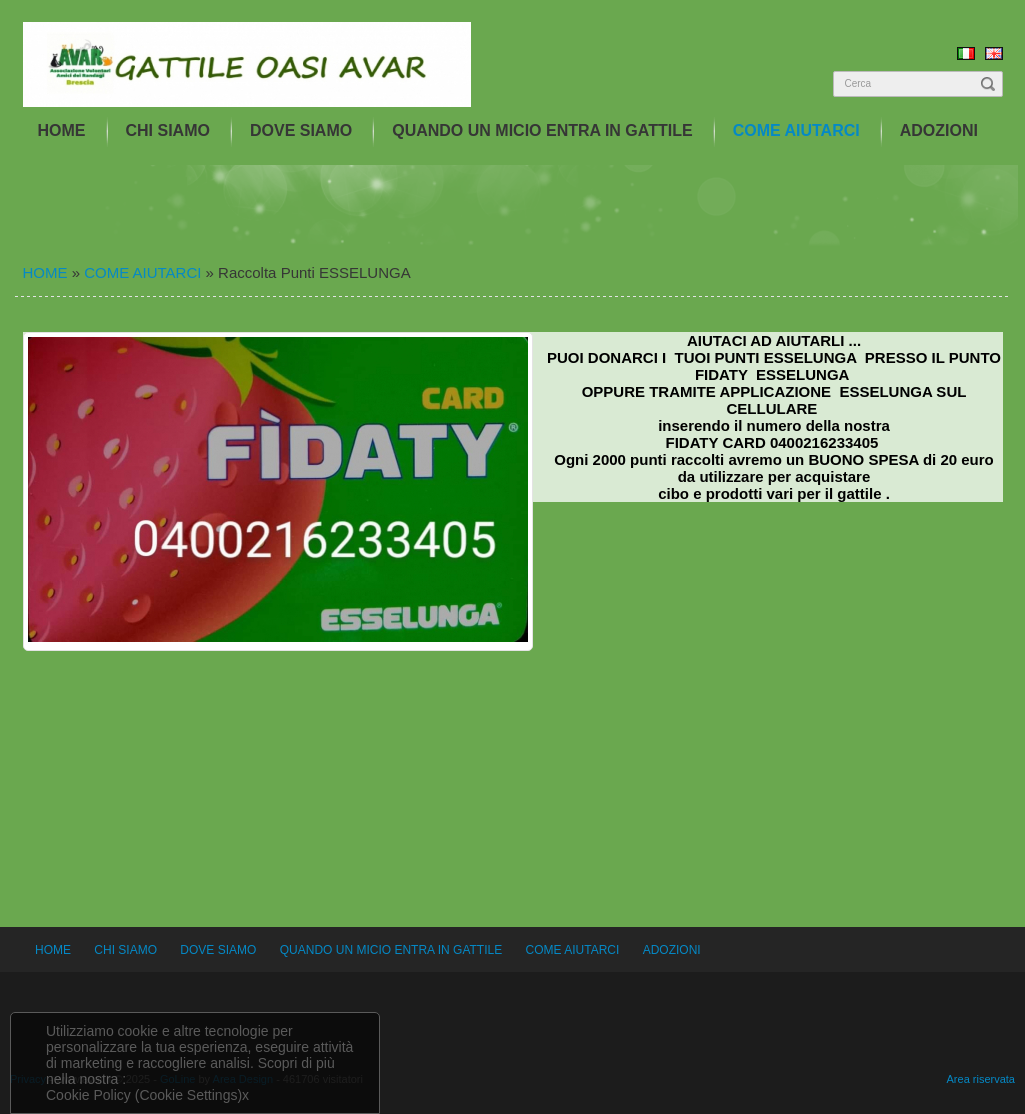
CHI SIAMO (168, 130)
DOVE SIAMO (301, 130)
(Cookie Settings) (188, 1095)
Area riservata (981, 1079)
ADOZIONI (939, 130)
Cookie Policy (88, 1095)
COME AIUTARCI (796, 130)
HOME (62, 130)
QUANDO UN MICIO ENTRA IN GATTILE (542, 130)
